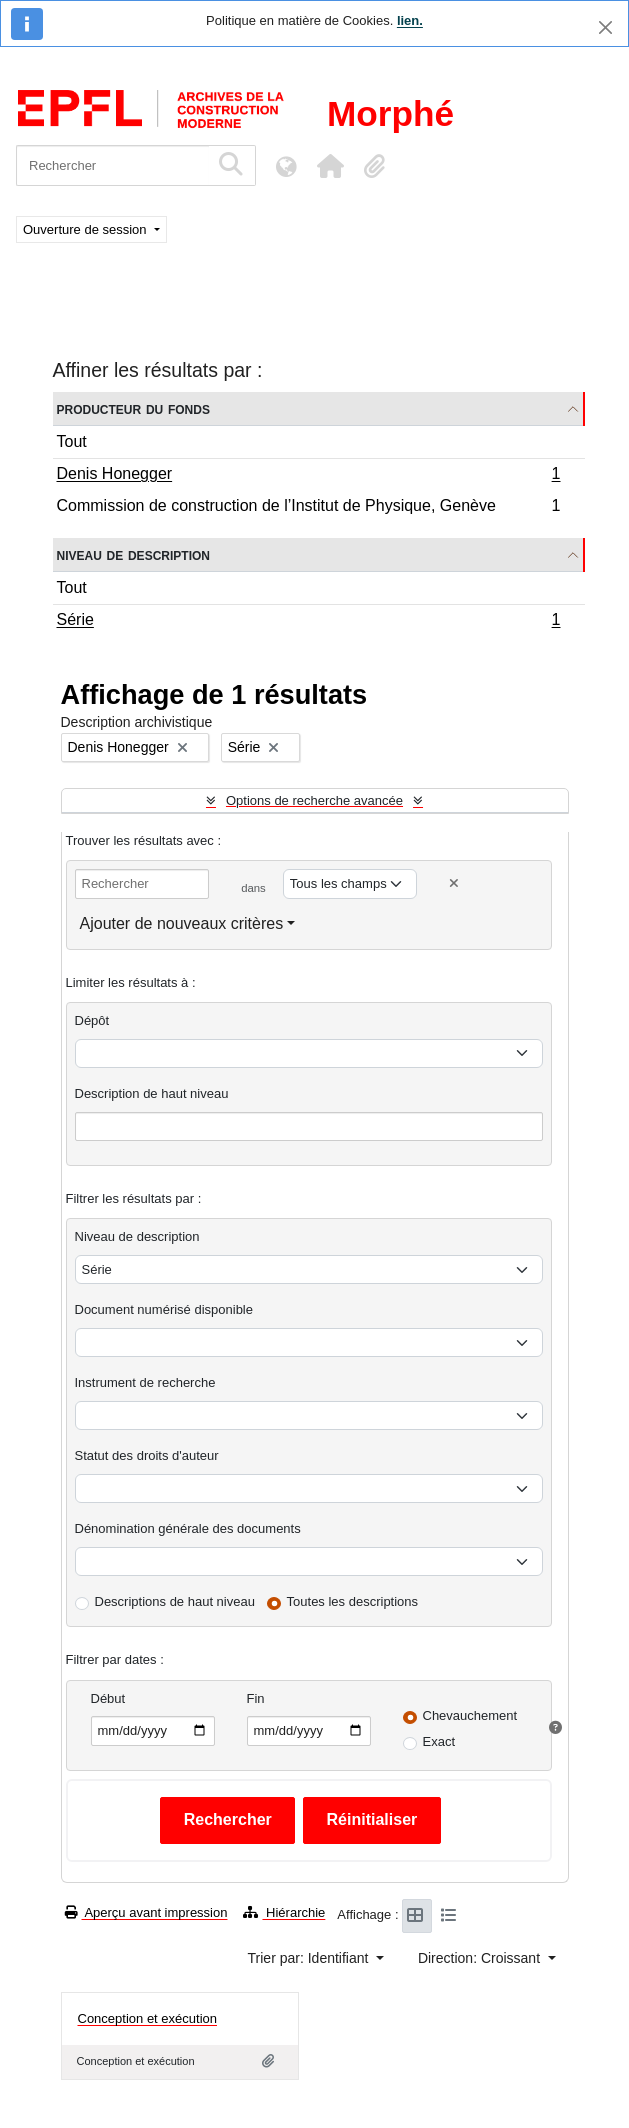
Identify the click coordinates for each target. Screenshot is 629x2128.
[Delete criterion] (454, 883)
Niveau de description (133, 554)
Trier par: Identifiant (310, 1958)
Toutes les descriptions (353, 1601)
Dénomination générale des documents (188, 1528)
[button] (330, 166)
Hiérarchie (284, 1912)
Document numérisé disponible (164, 1309)
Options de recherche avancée (314, 800)
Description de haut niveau (152, 1093)
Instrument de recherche (145, 1382)
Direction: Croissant (481, 1958)
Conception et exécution (147, 2018)
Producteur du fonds (133, 408)
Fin (256, 1698)
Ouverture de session (86, 229)
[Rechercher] (112, 165)
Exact (439, 1741)
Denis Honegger (308, 476)
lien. (410, 20)
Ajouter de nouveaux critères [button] (182, 923)
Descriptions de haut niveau (175, 1601)
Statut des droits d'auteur (147, 1455)
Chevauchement (470, 1715)
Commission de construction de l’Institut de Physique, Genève (308, 508)
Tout (72, 441)
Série (308, 622)
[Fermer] (605, 27)
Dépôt (92, 1020)
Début (108, 1698)
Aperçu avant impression (146, 1912)
